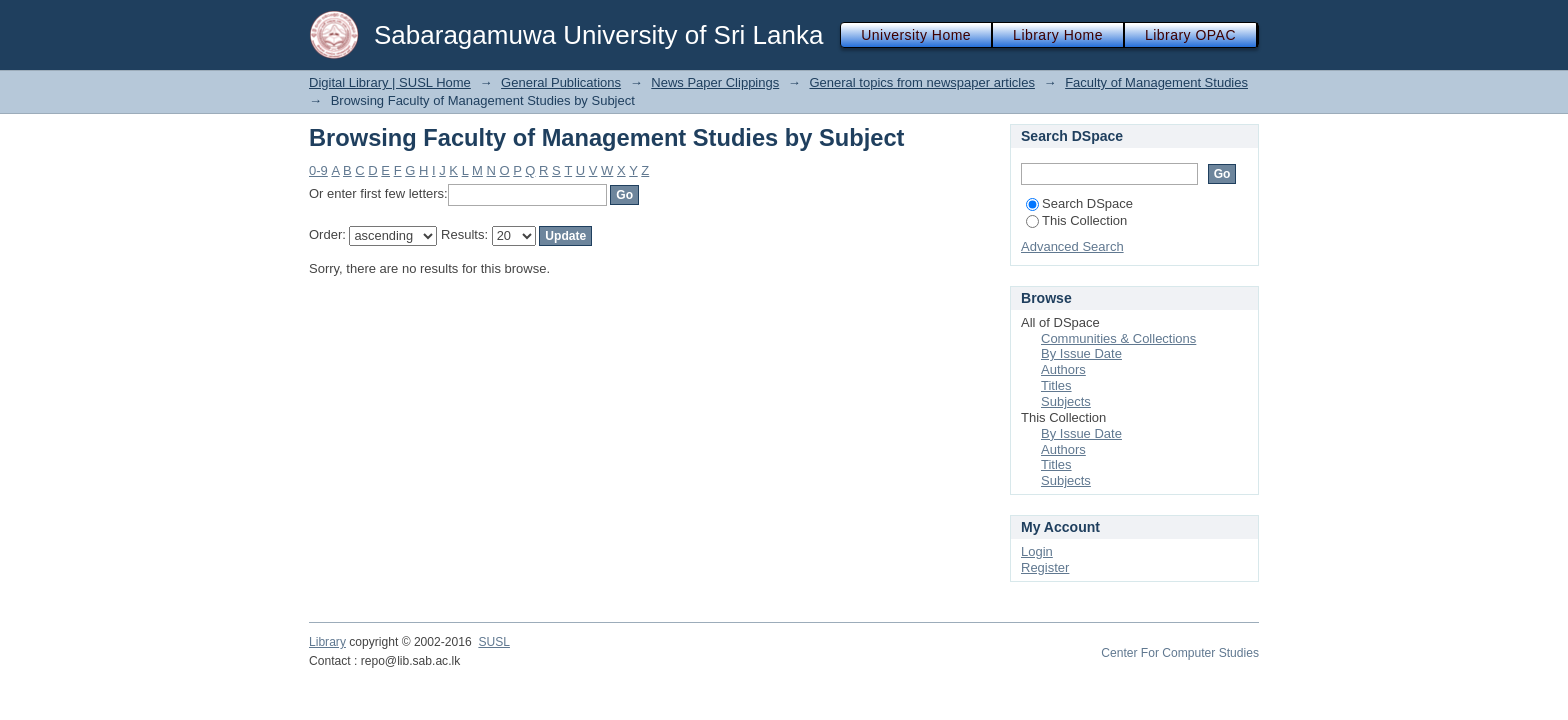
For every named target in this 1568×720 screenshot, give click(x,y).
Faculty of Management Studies (1156, 82)
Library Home (1058, 35)
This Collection (1076, 220)
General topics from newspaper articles (921, 82)
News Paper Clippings (715, 82)
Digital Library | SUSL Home (390, 82)
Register (1045, 567)
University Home (916, 35)
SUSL (494, 642)
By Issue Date (1081, 353)
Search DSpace (1079, 203)
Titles (1056, 385)
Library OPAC (1190, 35)
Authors (1063, 369)
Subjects (1066, 401)
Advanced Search (1072, 246)
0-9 (318, 170)
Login (1037, 551)
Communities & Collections (1118, 338)
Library (327, 642)
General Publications (561, 82)
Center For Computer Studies (1180, 653)
